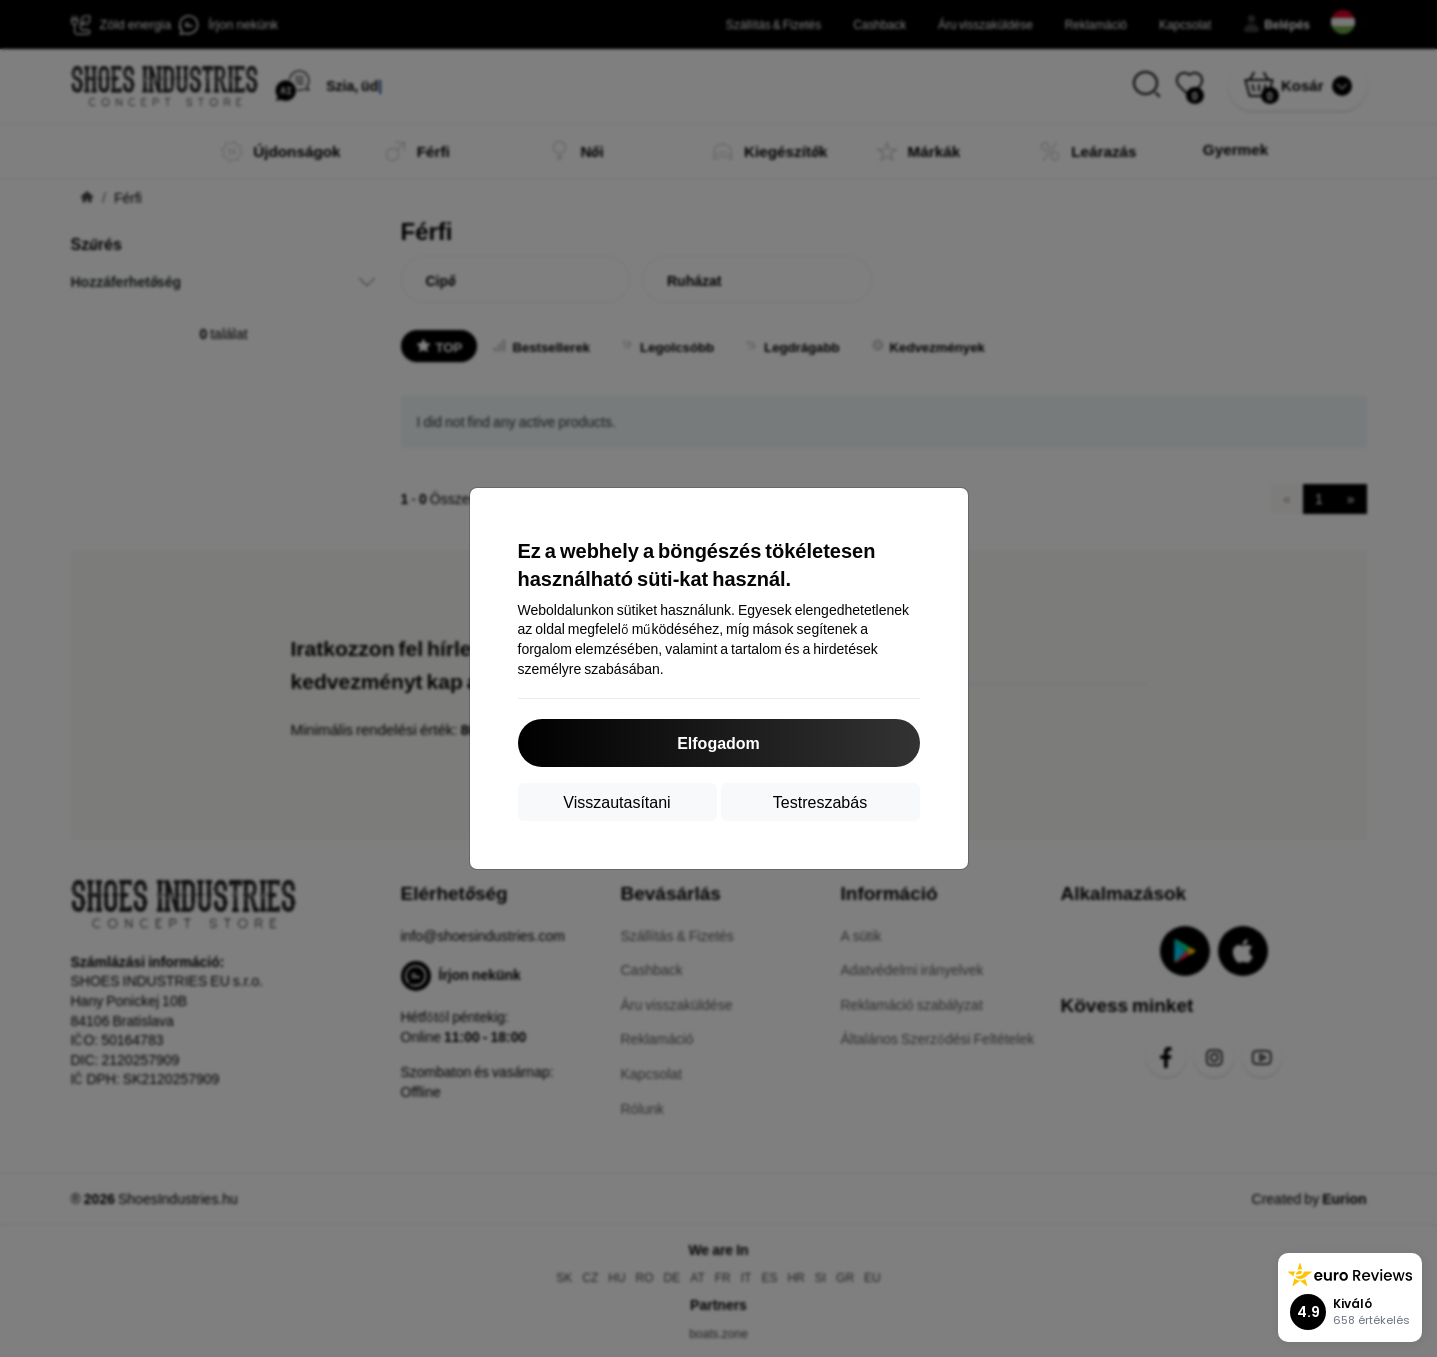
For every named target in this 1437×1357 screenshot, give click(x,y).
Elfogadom (718, 742)
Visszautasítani (616, 801)
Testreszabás (820, 801)
